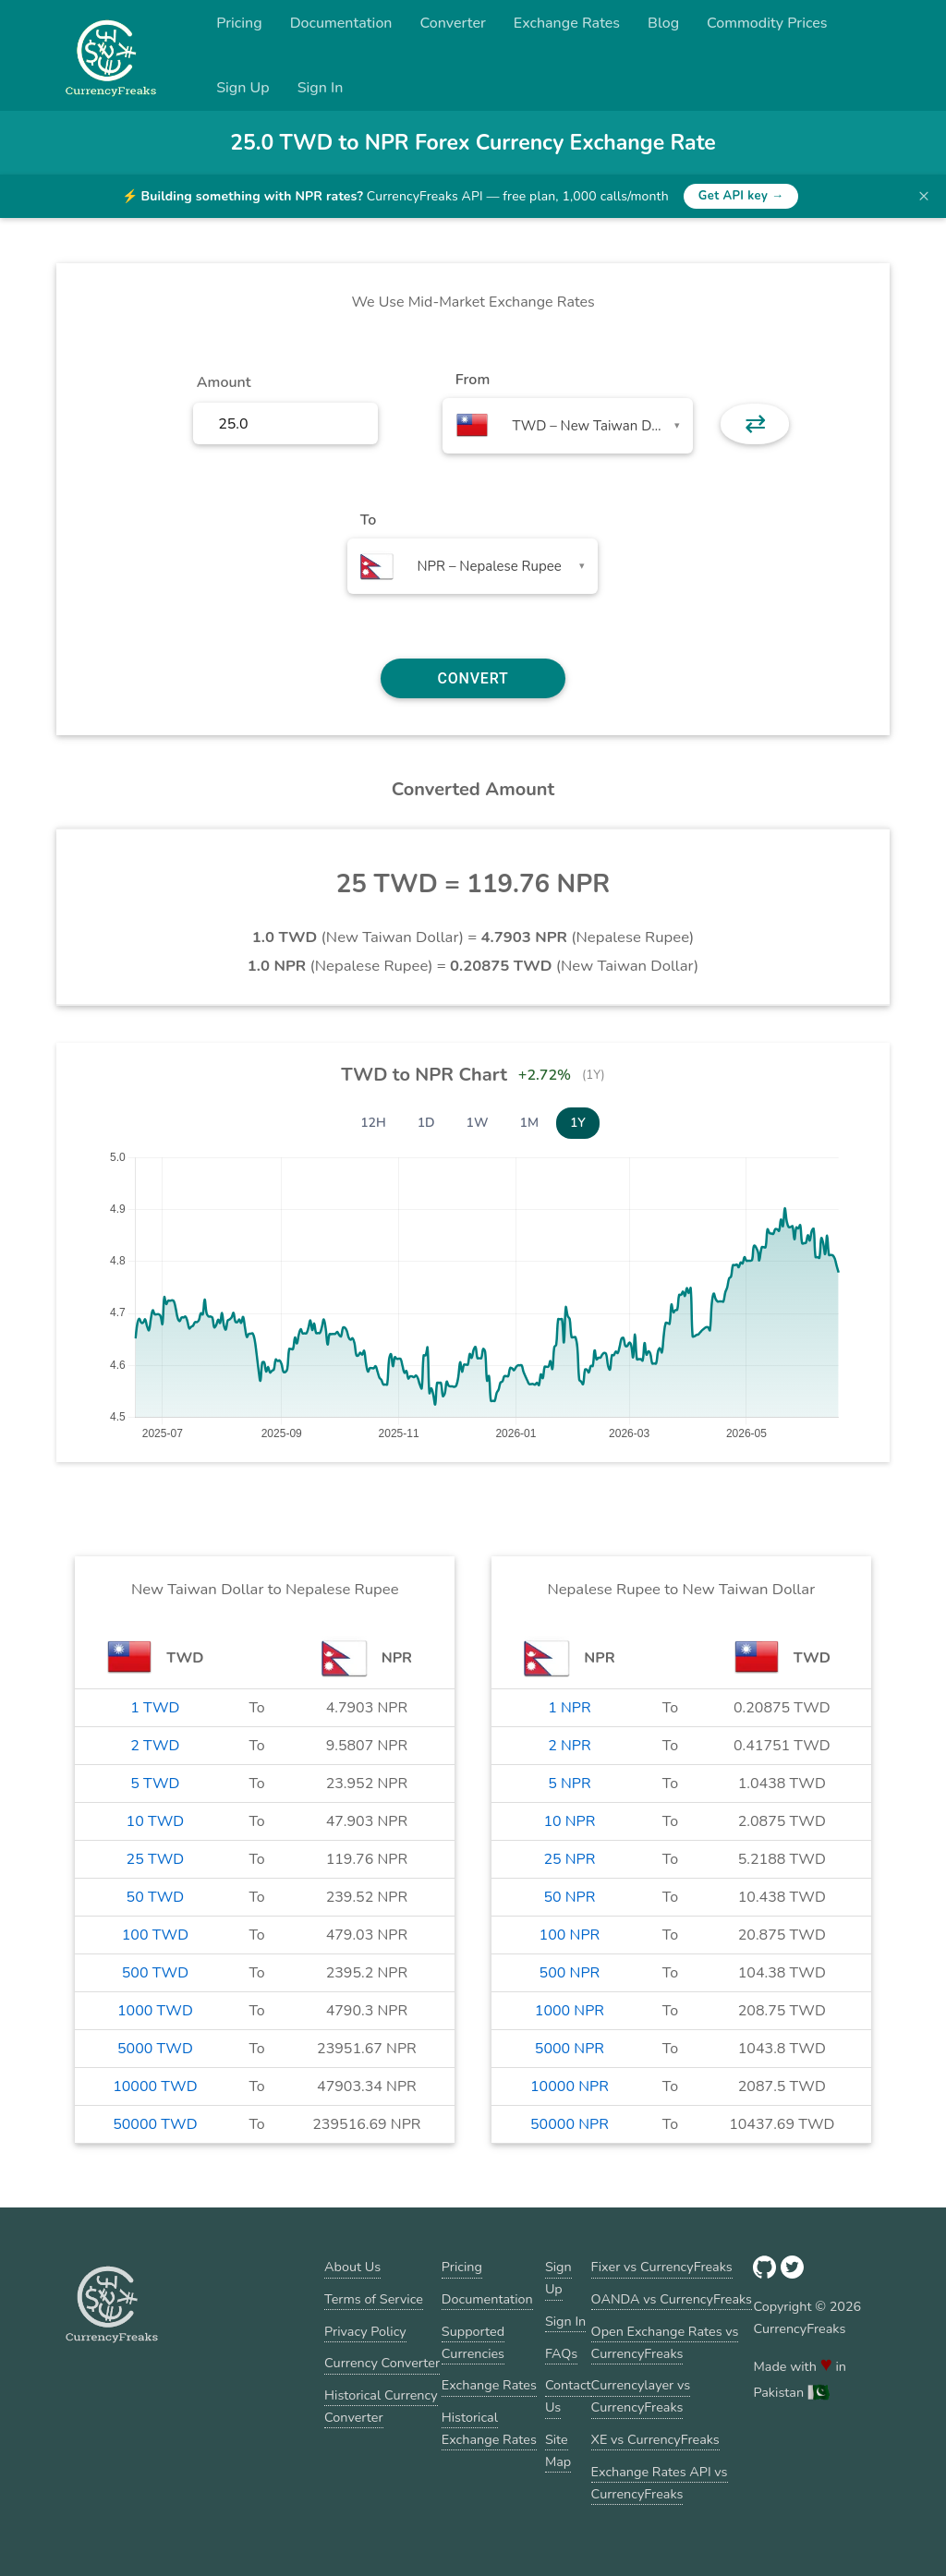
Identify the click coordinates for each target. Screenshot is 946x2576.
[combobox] (568, 426)
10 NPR (569, 1821)
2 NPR (569, 1745)
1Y (578, 1122)
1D (426, 1122)
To (368, 520)
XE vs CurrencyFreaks (655, 2439)
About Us (352, 2266)
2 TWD (154, 1745)
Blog (663, 23)
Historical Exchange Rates (489, 2428)
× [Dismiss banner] (923, 196)
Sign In (320, 88)
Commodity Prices (767, 23)
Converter (453, 23)
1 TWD (154, 1708)
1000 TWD (155, 2011)
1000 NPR (569, 2011)
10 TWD (156, 1821)
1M (529, 1122)
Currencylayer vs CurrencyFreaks (641, 2396)
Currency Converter (382, 2362)
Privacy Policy (365, 2331)
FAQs (561, 2353)
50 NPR (569, 1897)
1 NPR (569, 1708)
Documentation (341, 23)
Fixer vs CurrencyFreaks (662, 2266)
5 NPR (569, 1783)
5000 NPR (569, 2048)
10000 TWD (155, 2086)
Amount (224, 382)
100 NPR (570, 1935)
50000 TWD (155, 2124)
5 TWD (154, 1783)
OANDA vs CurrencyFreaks (671, 2299)
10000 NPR (569, 2086)
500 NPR (570, 1973)
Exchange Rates (567, 23)
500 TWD (155, 1973)
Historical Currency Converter (381, 2406)
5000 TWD (155, 2048)
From (472, 379)
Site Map (558, 2450)
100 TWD (155, 1935)
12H (373, 1122)
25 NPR (569, 1859)
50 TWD (156, 1897)
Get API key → (741, 195)
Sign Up (243, 88)
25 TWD (156, 1859)
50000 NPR (569, 2124)
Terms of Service (373, 2299)
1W (478, 1122)
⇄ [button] (755, 423)
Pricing (239, 23)
